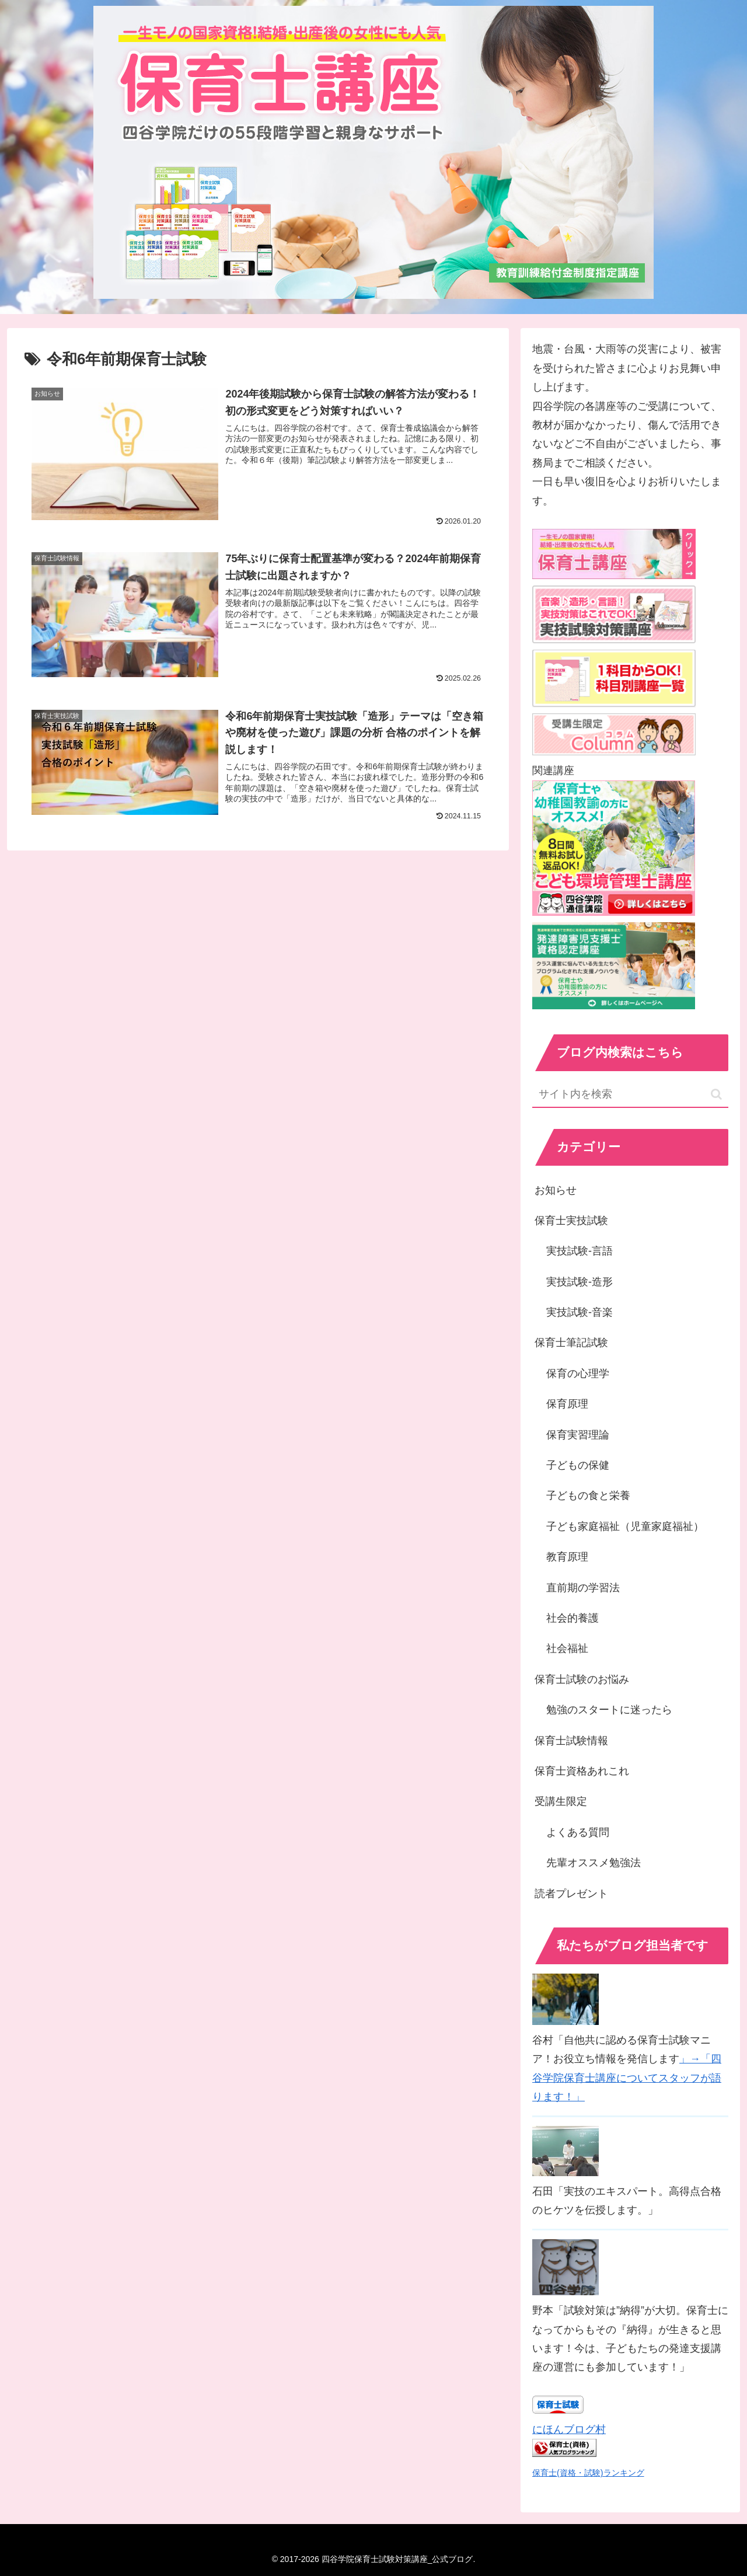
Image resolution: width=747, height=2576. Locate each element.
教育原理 (567, 1557)
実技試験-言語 (579, 1251)
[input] (630, 1095)
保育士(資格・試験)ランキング (588, 2472)
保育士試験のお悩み (582, 1679)
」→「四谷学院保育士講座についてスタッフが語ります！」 (626, 2078)
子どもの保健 (577, 1465)
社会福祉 (567, 1648)
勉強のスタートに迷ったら (609, 1710)
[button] (716, 1094)
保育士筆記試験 (571, 1342)
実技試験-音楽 (579, 1312)
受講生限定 (561, 1801)
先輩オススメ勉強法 (593, 1863)
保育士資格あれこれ (582, 1771)
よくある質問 (577, 1832)
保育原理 (567, 1404)
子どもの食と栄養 (588, 1495)
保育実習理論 (577, 1435)
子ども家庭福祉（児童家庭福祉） (625, 1526)
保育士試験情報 (571, 1741)
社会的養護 (572, 1618)
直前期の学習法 (583, 1588)
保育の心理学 (577, 1373)
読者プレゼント (571, 1893)
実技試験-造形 (579, 1282)
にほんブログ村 (569, 2429)
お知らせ (556, 1190)
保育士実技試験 (571, 1220)
